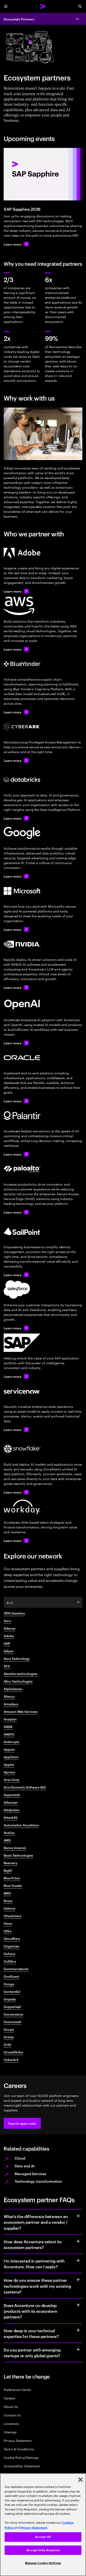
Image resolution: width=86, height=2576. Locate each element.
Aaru (7, 1620)
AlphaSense (13, 1688)
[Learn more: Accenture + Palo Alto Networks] (16, 1212)
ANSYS (9, 1734)
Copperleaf (12, 2006)
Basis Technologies (18, 1855)
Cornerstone (13, 2014)
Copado (10, 1999)
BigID (8, 1870)
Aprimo (9, 1772)
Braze (8, 1900)
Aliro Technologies (18, 1681)
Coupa (9, 2029)
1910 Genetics (14, 1613)
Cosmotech (12, 2021)
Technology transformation (38, 2181)
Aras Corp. (12, 1779)
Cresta (9, 2037)
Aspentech (12, 1794)
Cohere (9, 1953)
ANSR (8, 1726)
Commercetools (16, 1968)
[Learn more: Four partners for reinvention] (16, 712)
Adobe (9, 1635)
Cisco (8, 1923)
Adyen (9, 1651)
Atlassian (11, 1802)
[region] (43, 2524)
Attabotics (11, 1810)
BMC (7, 1893)
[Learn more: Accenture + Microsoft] (16, 929)
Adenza (9, 1628)
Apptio (9, 1764)
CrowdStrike (13, 2052)
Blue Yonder (13, 1885)
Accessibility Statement (22, 2465)
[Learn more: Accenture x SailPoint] (16, 1274)
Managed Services (30, 2173)
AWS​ (7, 1840)
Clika (7, 1931)
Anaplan (10, 1719)
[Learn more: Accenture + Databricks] (16, 818)
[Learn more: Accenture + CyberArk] (16, 760)
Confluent (11, 1976)
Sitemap (10, 2431)
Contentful (12, 1991)
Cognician (11, 1946)
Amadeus (11, 1704)
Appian (9, 1749)
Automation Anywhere (21, 1825)
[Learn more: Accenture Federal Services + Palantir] (16, 1154)
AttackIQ (10, 1817)
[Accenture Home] (43, 6)
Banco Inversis (15, 1847)
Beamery (10, 1863)
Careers (9, 2398)
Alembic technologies (20, 1673)
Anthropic (11, 1741)
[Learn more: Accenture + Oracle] (16, 1100)
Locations (11, 2423)
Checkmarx (12, 1915)
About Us (11, 2406)
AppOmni (11, 1757)
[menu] (5, 6)
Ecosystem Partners (19, 19)
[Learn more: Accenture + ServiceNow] (16, 1429)
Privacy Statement (18, 2440)
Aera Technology (17, 1658)
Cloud (20, 2157)
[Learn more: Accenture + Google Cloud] (16, 876)
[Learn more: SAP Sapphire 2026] (16, 244)
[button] (22, 2123)
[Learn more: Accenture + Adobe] (16, 591)
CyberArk (11, 2059)
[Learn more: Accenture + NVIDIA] (16, 987)
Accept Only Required (43, 2550)
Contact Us (12, 2414)
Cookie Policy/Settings (21, 2457)
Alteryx (9, 1696)
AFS (7, 1666)
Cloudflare (12, 1938)
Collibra (10, 1961)
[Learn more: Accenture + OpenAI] (16, 1042)
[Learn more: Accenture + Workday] (16, 1540)
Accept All (43, 2536)
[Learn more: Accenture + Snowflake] (16, 1492)
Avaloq (9, 1832)
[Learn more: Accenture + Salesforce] (16, 1328)
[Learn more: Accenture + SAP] (16, 1376)
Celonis (9, 1908)
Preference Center (17, 2389)
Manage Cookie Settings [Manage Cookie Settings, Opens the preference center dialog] (43, 2563)
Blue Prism (12, 1878)
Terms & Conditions (19, 2448)
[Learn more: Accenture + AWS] (16, 649)
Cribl (7, 2044)
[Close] (80, 2480)
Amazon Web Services (21, 1711)
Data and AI (25, 2165)
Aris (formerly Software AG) (25, 1787)
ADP (7, 1643)
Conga (9, 1984)
